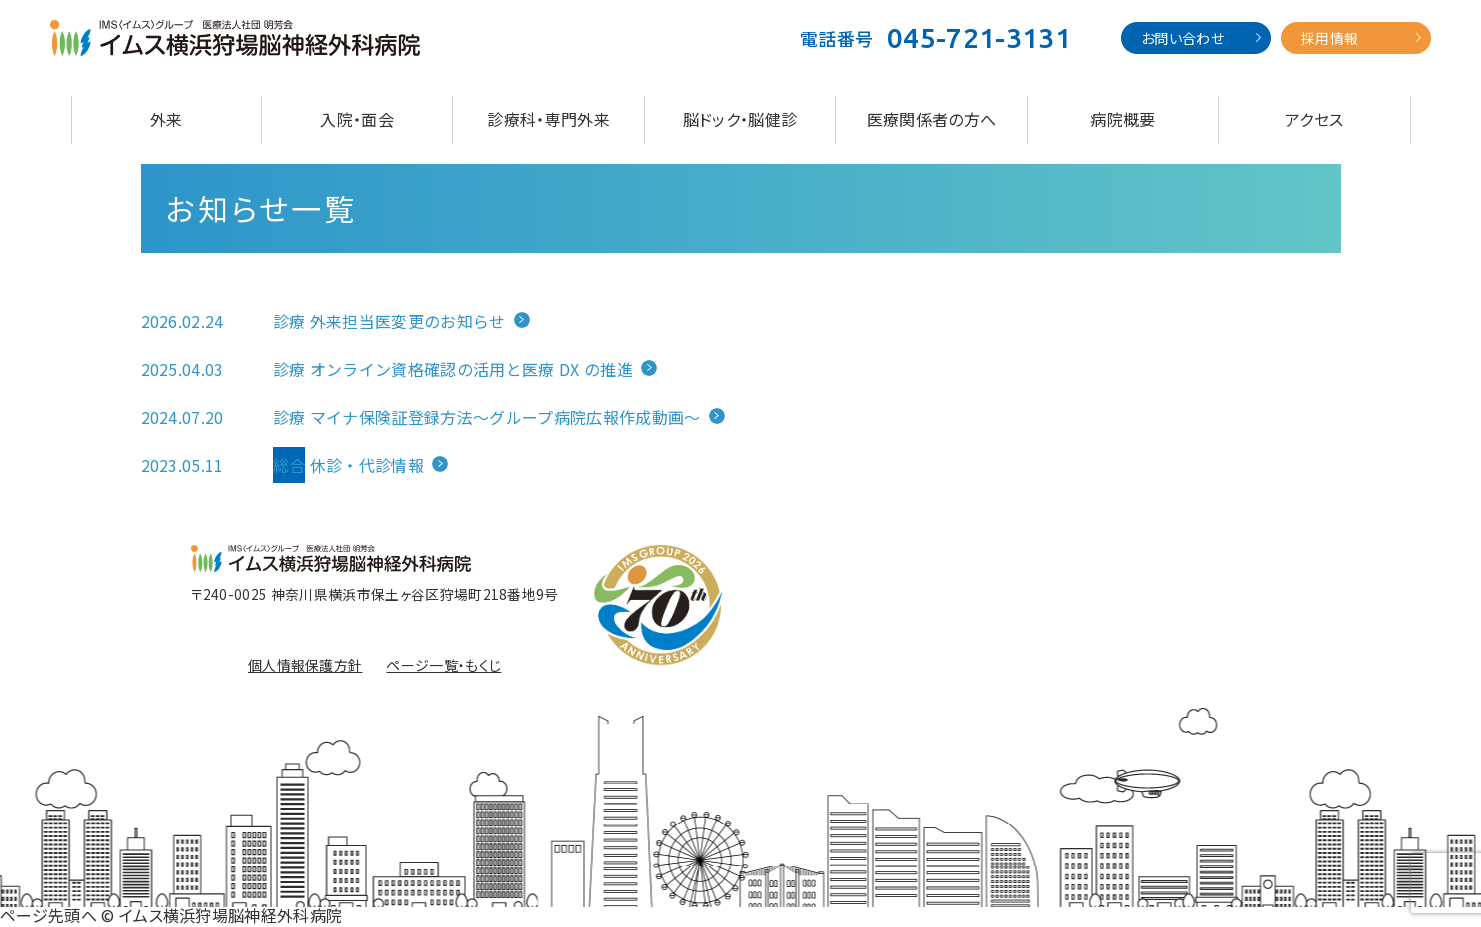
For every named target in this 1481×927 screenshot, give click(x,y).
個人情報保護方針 (305, 665)
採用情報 (1329, 38)
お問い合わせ (1182, 38)
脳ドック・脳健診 (740, 119)
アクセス (1314, 119)
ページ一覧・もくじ (443, 665)
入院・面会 (357, 119)
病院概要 (1122, 119)
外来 (166, 119)
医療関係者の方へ (932, 119)
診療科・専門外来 (548, 119)
